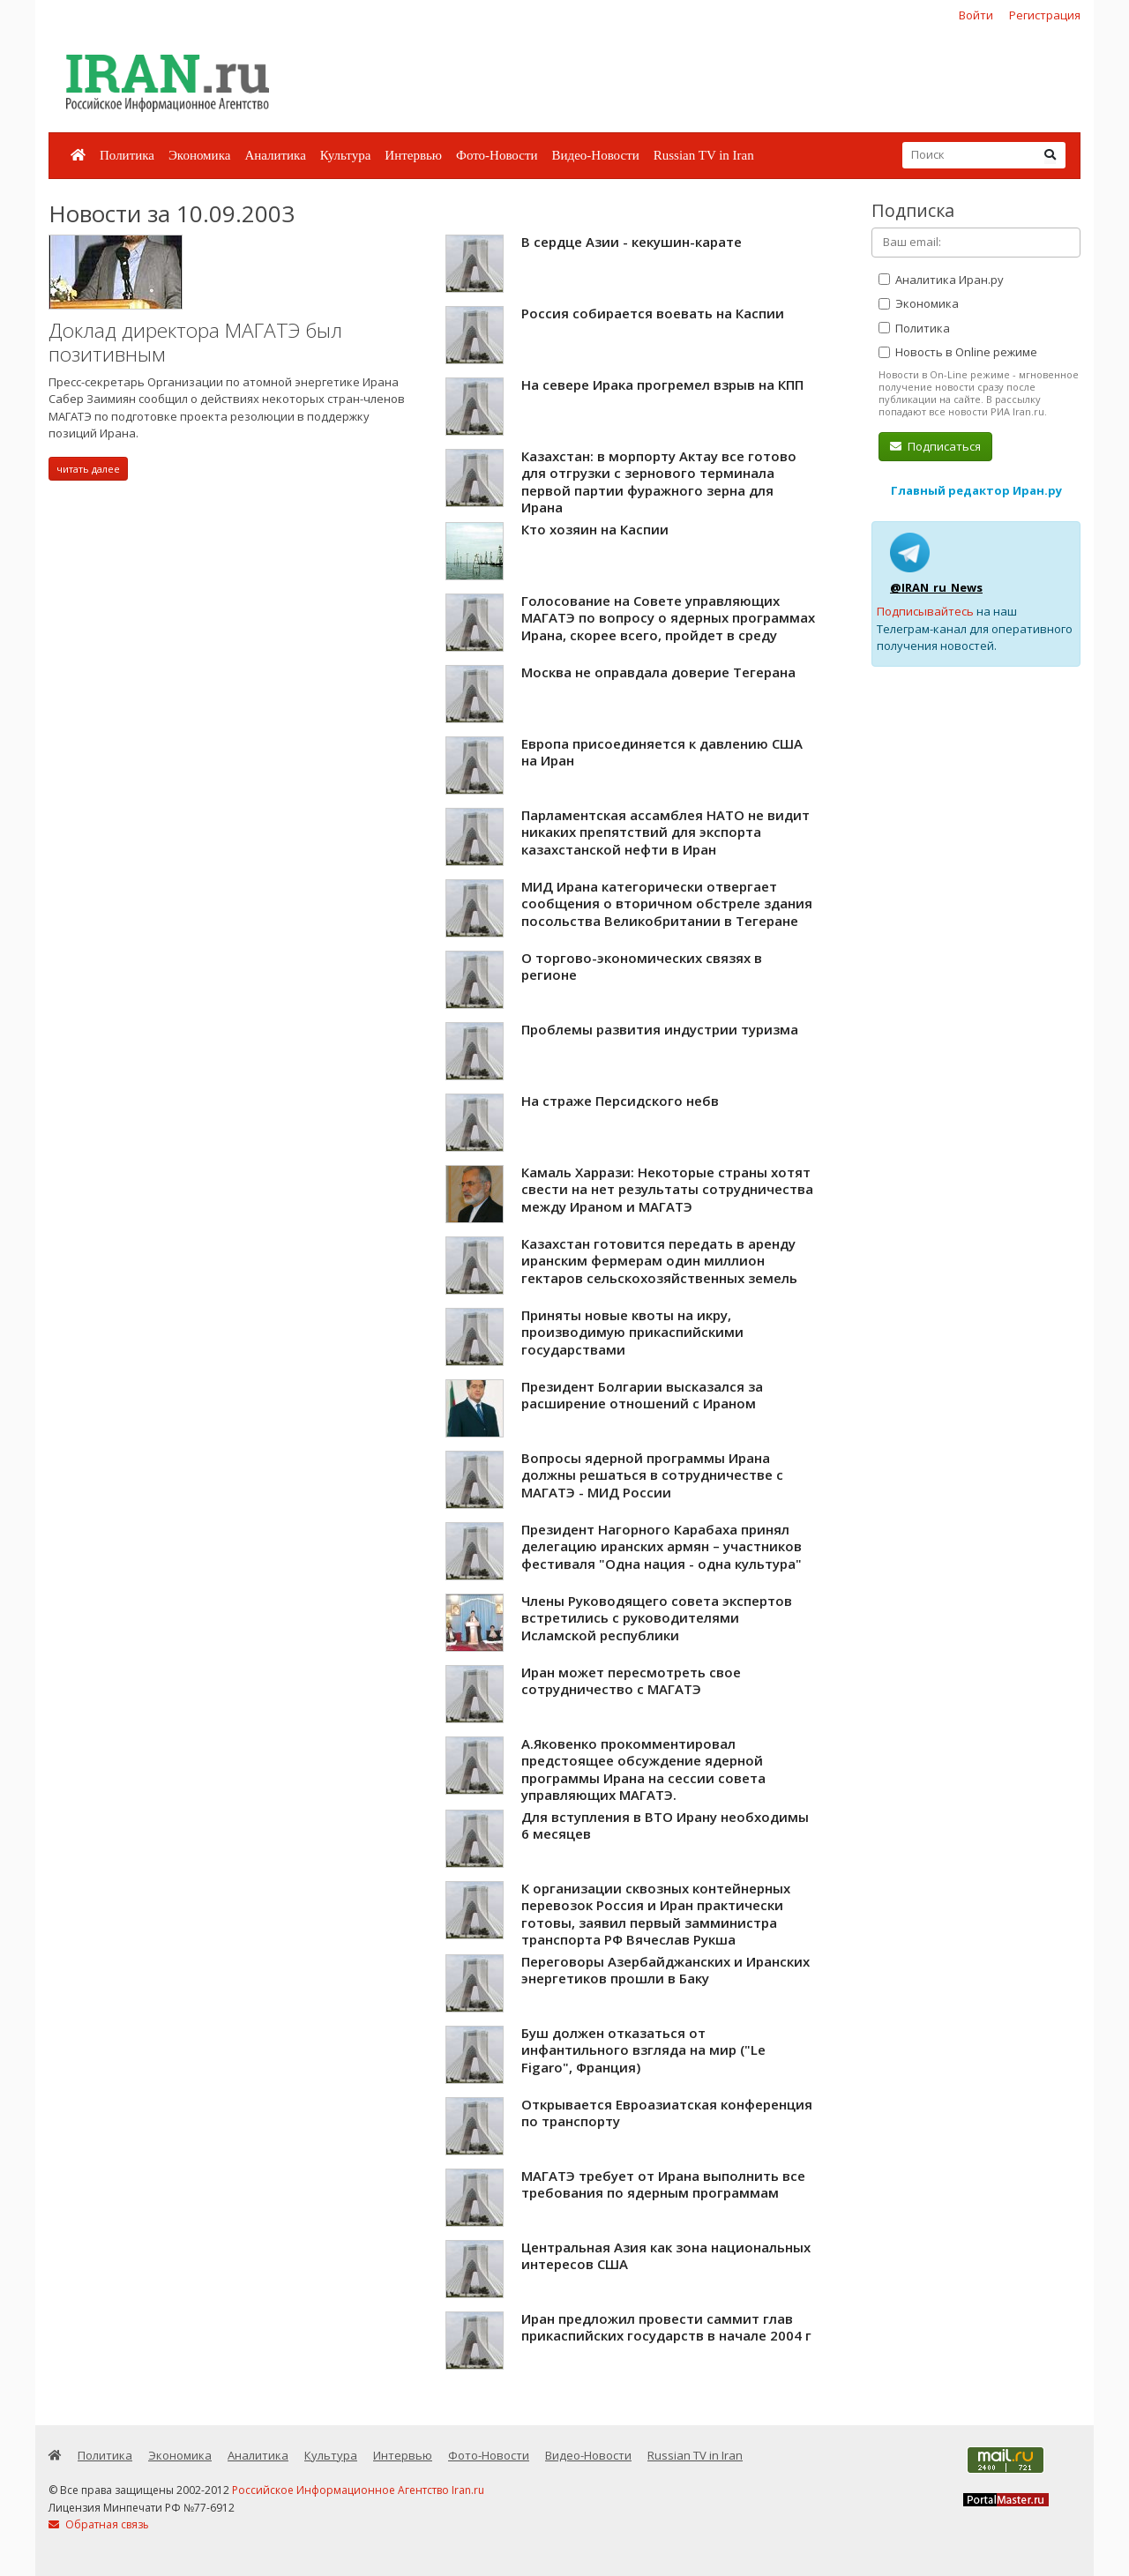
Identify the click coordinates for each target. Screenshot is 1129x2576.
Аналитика (274, 155)
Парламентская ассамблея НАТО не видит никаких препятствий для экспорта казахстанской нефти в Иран (665, 832)
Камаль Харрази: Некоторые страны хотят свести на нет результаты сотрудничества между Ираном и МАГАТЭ (667, 1189)
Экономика (199, 155)
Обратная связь (99, 2524)
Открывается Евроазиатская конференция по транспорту (666, 2113)
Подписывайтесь (925, 611)
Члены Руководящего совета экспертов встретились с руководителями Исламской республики (656, 1618)
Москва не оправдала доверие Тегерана (658, 672)
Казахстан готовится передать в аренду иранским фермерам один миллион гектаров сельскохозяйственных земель (659, 1261)
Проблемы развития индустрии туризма (659, 1029)
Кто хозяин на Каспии (595, 529)
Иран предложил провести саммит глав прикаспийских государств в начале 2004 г (666, 2327)
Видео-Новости (595, 155)
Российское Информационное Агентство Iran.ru (358, 2490)
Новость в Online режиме (958, 352)
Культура (345, 155)
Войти (976, 15)
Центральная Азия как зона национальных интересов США (666, 2256)
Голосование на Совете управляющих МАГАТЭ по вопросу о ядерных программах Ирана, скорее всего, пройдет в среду (668, 618)
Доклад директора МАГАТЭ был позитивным (195, 343)
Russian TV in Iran (704, 155)
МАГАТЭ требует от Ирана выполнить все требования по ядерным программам (663, 2184)
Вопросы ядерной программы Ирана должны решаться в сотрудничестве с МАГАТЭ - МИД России (652, 1475)
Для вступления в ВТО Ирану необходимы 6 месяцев (665, 1825)
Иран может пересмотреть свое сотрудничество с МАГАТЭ (631, 1681)
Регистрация (1044, 15)
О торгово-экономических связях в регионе (641, 966)
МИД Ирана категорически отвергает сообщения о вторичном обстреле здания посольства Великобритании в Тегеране (666, 903)
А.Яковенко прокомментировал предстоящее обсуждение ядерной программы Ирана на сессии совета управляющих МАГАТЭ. (643, 1769)
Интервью (413, 155)
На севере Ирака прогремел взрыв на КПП (662, 384)
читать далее (88, 468)
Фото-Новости (496, 155)
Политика (127, 155)
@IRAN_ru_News (936, 587)
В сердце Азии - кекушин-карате (631, 241)
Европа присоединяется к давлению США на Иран (662, 752)
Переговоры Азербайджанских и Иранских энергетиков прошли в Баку (665, 1970)
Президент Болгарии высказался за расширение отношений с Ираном (642, 1395)
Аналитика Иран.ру (941, 279)
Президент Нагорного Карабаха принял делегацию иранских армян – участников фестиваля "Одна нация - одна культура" (661, 1546)
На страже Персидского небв (620, 1100)
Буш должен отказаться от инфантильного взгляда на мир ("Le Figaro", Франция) (643, 2050)
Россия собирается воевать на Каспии (652, 313)
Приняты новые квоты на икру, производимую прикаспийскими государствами (632, 1332)
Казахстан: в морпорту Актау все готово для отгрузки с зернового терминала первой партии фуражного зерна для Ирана (658, 482)
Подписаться (935, 446)
